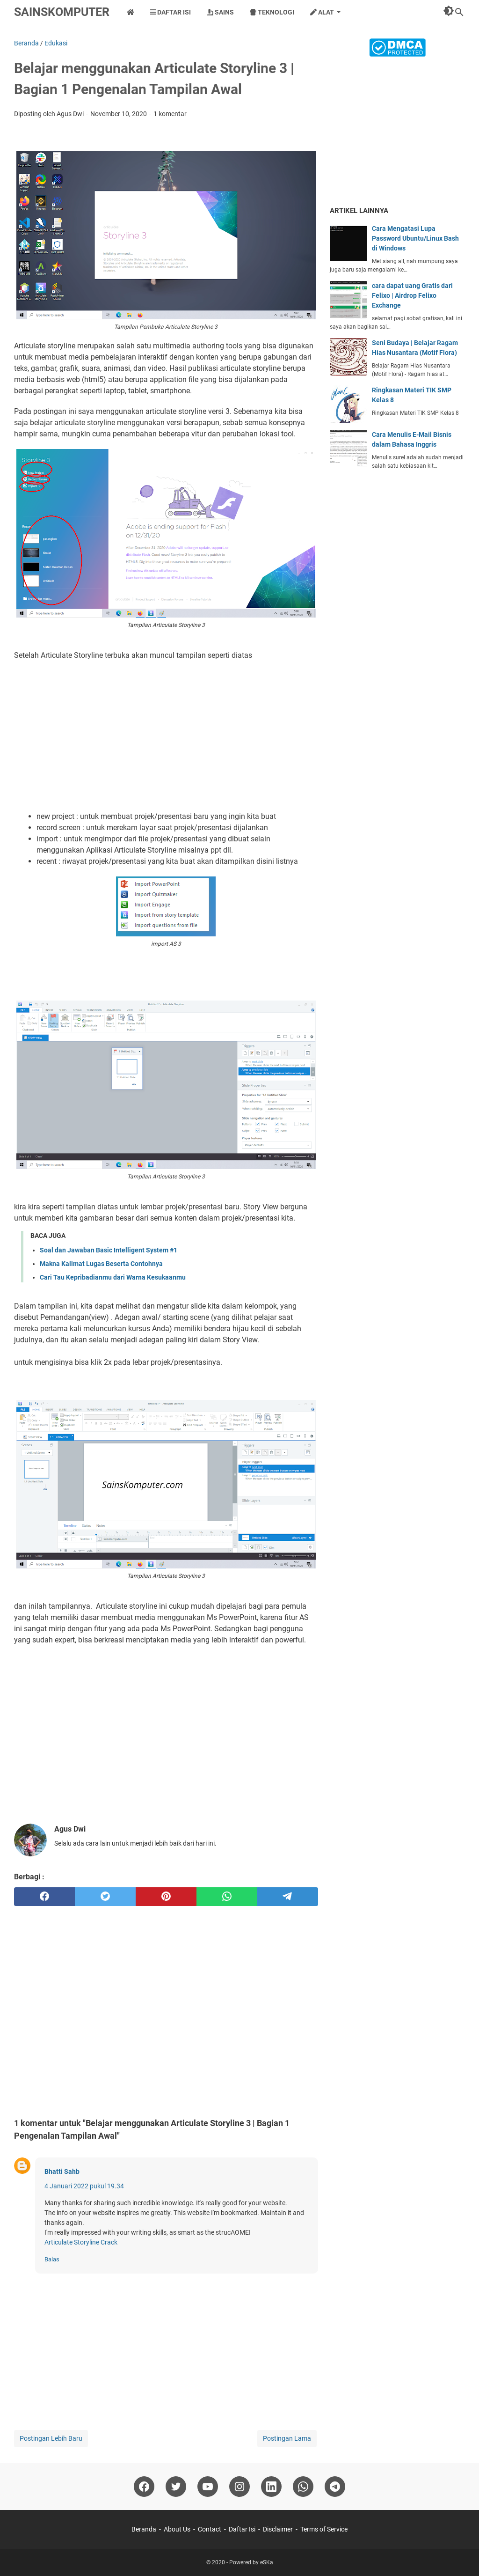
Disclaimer (278, 2529)
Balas (51, 2259)
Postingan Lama (287, 2438)
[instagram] (239, 2486)
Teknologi (272, 12)
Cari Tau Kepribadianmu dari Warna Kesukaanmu (113, 1277)
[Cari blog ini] (459, 12)
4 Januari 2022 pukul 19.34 (84, 2186)
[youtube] (207, 2486)
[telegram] (287, 1896)
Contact (209, 2529)
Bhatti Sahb (62, 2171)
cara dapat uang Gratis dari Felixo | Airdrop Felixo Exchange (412, 295)
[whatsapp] (226, 1896)
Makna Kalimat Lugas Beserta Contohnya (101, 1263)
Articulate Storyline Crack (80, 2242)
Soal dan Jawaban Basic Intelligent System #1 (108, 1250)
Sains (220, 12)
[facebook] (44, 1896)
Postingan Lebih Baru (51, 2438)
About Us (177, 2529)
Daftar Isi (170, 12)
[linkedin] (271, 2486)
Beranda (143, 2529)
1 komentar (170, 114)
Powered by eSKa (251, 2562)
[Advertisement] (166, 736)
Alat (322, 12)
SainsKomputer (61, 12)
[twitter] (105, 1896)
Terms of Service (324, 2529)
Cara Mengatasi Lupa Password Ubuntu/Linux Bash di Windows (415, 238)
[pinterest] (166, 1896)
